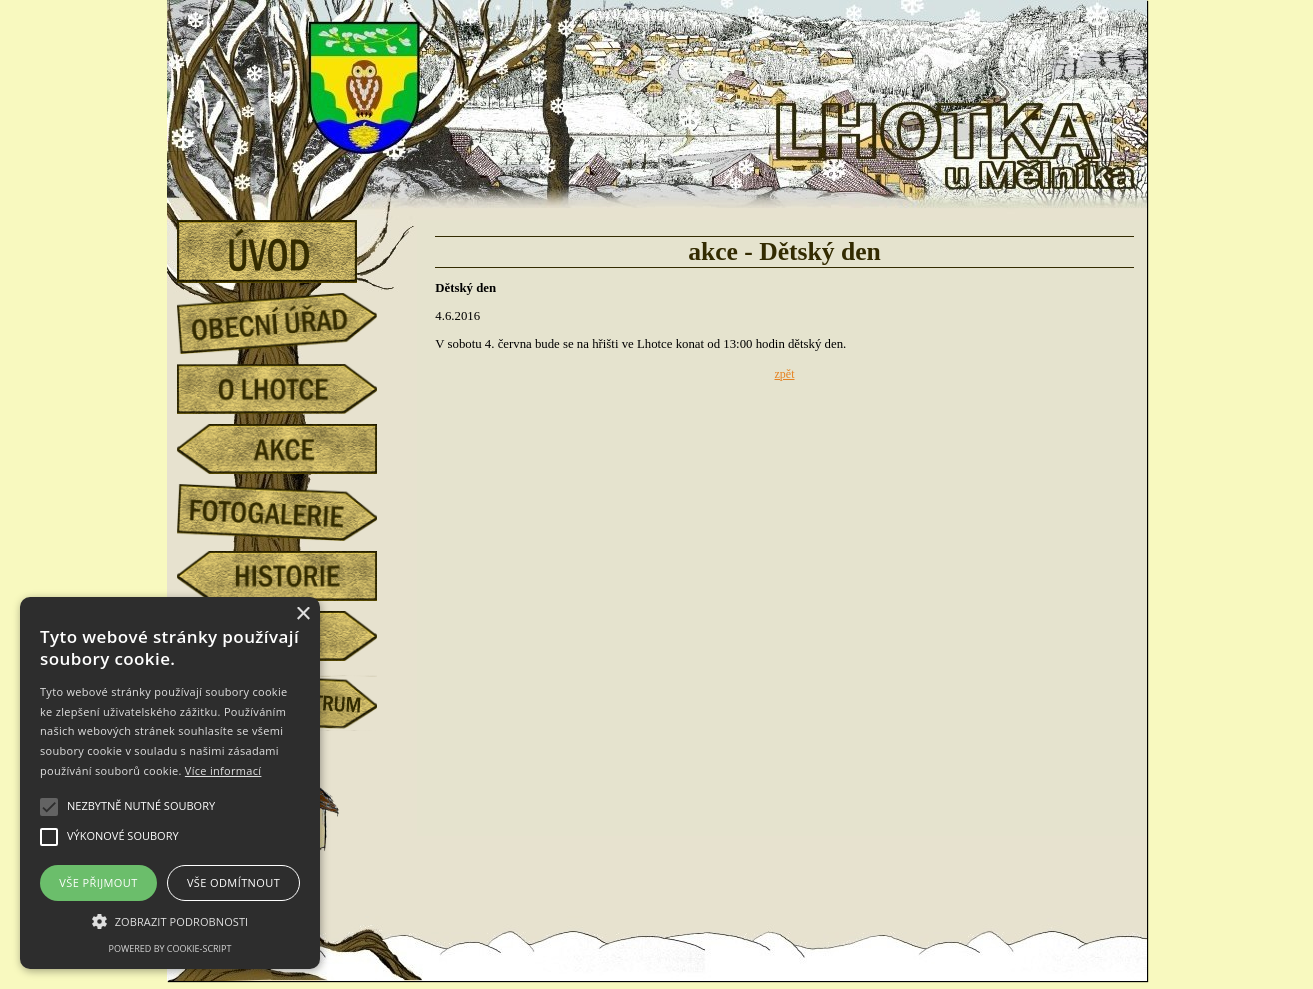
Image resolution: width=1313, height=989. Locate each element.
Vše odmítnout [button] (233, 882)
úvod (292, 245)
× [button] (302, 614)
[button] (170, 920)
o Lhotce (292, 389)
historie (292, 576)
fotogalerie (292, 509)
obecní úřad (292, 318)
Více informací (223, 770)
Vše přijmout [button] (98, 882)
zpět (785, 374)
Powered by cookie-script (170, 948)
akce (292, 449)
